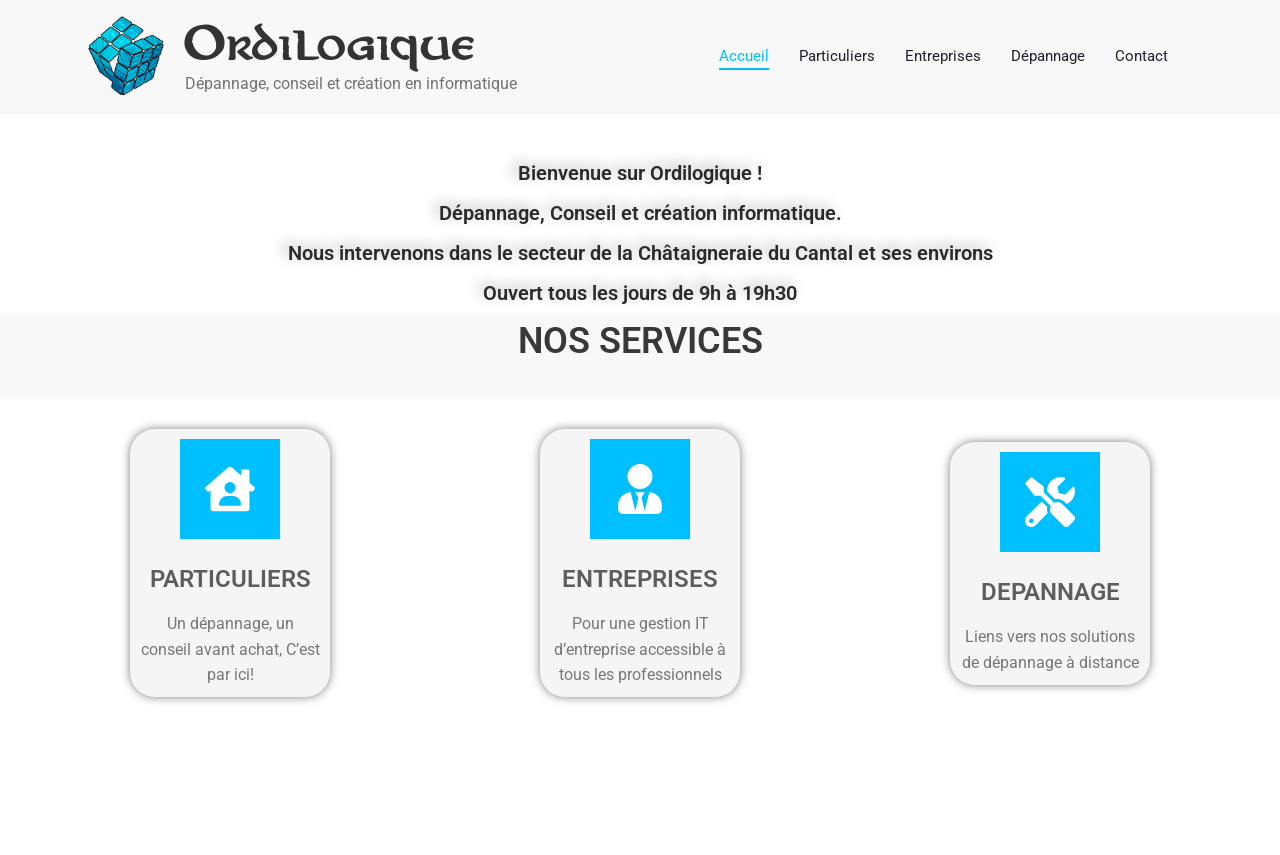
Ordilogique (331, 44)
